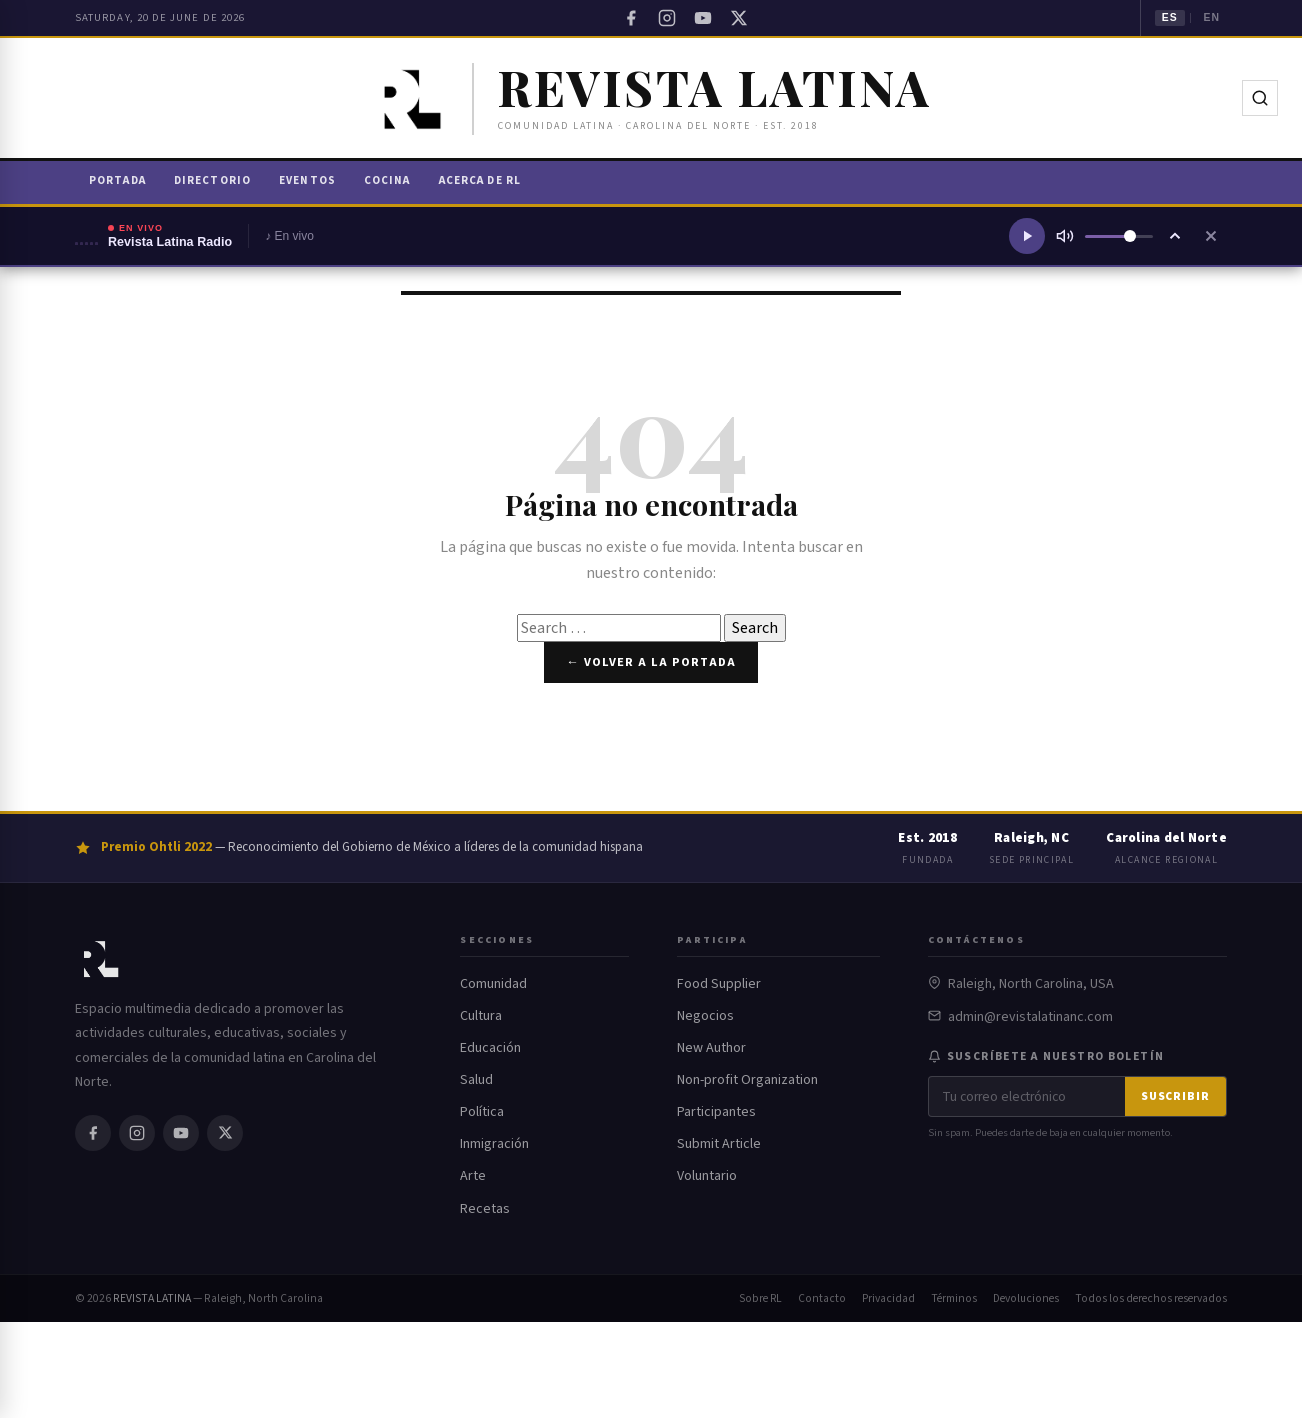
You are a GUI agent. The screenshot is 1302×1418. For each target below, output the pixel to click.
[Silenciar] (1065, 236)
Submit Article (719, 1144)
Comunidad (493, 984)
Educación (490, 1048)
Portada (117, 180)
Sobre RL (760, 1298)
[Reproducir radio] (1027, 236)
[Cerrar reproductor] (1211, 236)
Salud (476, 1080)
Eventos (307, 180)
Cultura (481, 1016)
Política (482, 1112)
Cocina (387, 180)
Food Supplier (719, 984)
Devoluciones (1026, 1298)
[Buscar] (1260, 98)
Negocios (705, 1016)
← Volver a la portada (650, 662)
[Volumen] (1119, 236)
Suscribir (1175, 1096)
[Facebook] (631, 18)
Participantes (716, 1112)
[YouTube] (703, 18)
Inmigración (494, 1144)
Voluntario (707, 1176)
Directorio (212, 180)
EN (1211, 17)
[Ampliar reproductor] (1175, 236)
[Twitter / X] (739, 18)
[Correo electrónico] (1027, 1096)
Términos (954, 1298)
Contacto (822, 1298)
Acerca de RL (480, 180)
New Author (711, 1048)
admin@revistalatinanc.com (1030, 1017)
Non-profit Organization (747, 1080)
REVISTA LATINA (152, 1298)
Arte (473, 1176)
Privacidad (888, 1298)
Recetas (485, 1209)
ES (1170, 17)
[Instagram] (667, 18)
